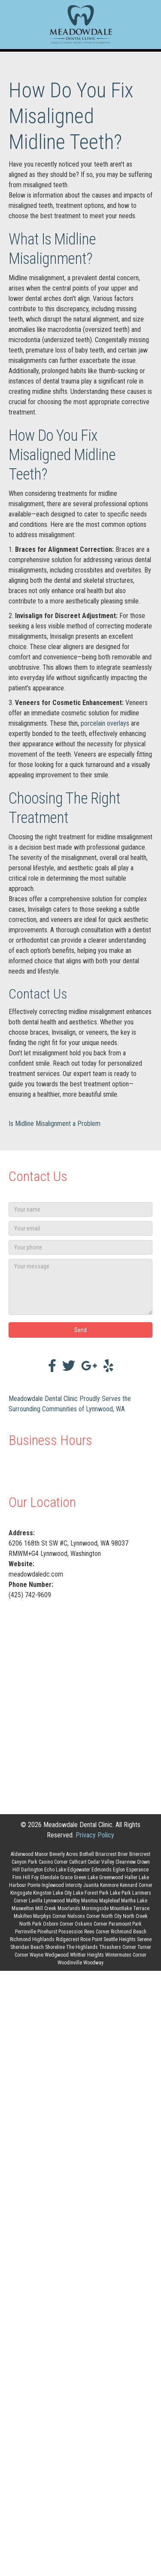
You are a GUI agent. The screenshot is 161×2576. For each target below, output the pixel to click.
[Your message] (80, 1287)
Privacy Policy (95, 1835)
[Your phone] (80, 1247)
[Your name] (80, 1209)
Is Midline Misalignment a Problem (54, 1123)
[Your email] (80, 1228)
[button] (80, 1330)
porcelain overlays (105, 723)
